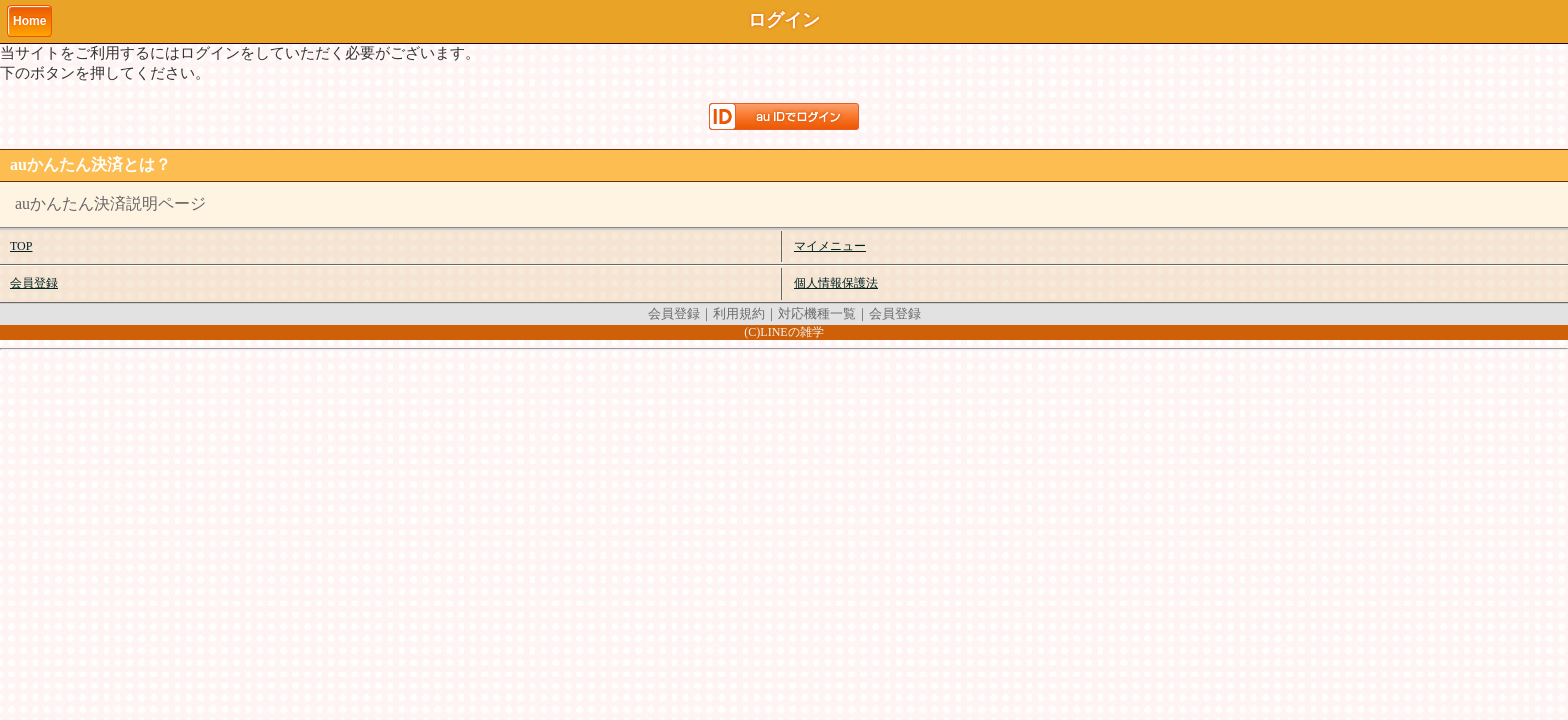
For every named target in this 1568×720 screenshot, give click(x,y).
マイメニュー (830, 246)
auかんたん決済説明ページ (110, 203)
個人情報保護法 (836, 283)
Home (29, 21)
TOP (21, 246)
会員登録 (34, 283)
